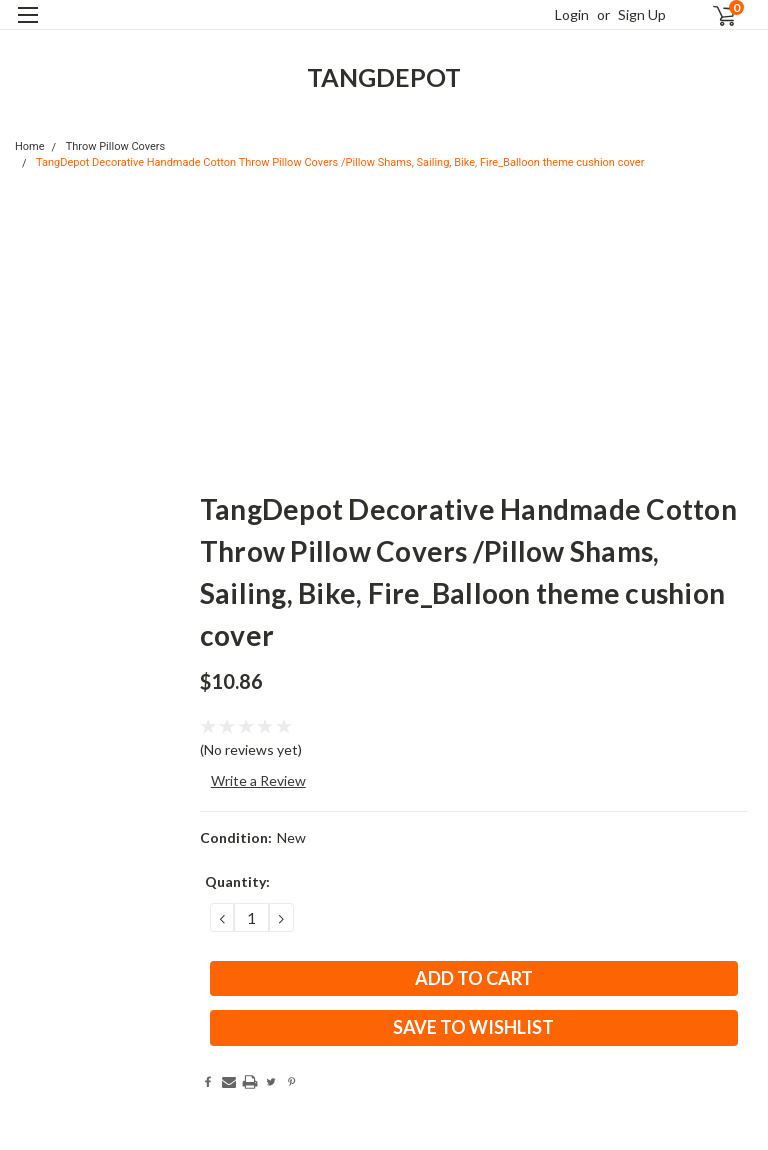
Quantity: (237, 881)
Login (572, 14)
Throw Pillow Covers (116, 146)
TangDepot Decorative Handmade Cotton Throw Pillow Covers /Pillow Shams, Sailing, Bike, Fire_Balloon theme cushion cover (340, 162)
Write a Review (258, 780)
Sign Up (642, 14)
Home (30, 146)
